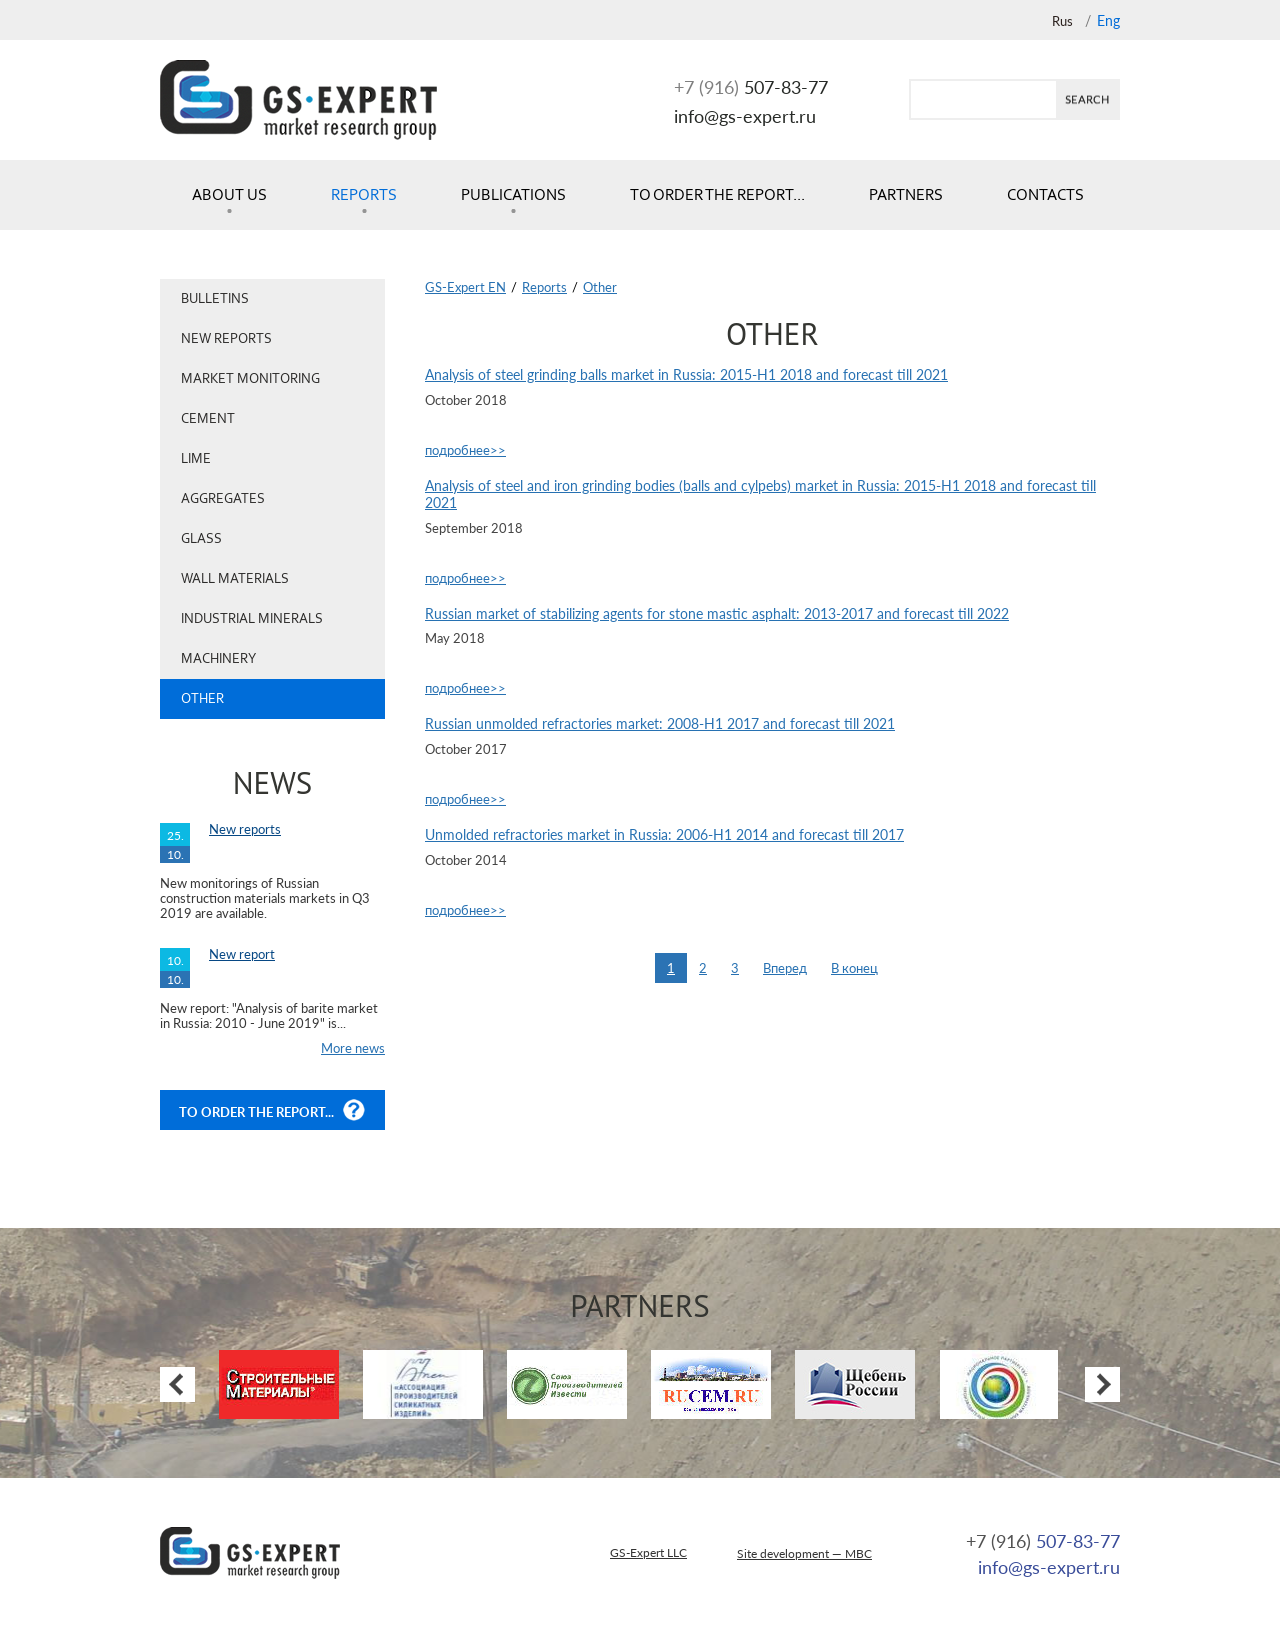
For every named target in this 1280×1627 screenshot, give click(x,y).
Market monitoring (250, 378)
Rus (1062, 21)
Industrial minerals (252, 618)
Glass (201, 538)
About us (229, 194)
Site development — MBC (804, 1553)
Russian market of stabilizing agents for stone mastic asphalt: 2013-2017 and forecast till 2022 (717, 614)
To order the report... (717, 194)
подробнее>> (465, 450)
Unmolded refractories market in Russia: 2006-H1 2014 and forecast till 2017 (664, 835)
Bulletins (215, 298)
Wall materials (235, 578)
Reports (364, 194)
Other (202, 698)
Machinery (218, 658)
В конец (854, 968)
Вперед (785, 968)
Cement (208, 418)
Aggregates (223, 498)
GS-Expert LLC (648, 1552)
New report (242, 954)
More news (353, 1048)
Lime (196, 458)
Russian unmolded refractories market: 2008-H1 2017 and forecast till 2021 (660, 724)
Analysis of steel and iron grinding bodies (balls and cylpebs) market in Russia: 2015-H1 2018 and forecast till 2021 (760, 494)
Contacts (1045, 194)
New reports (226, 338)
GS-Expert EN (465, 287)
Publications (513, 194)
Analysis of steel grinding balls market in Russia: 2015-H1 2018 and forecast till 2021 (686, 375)
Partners (906, 194)
